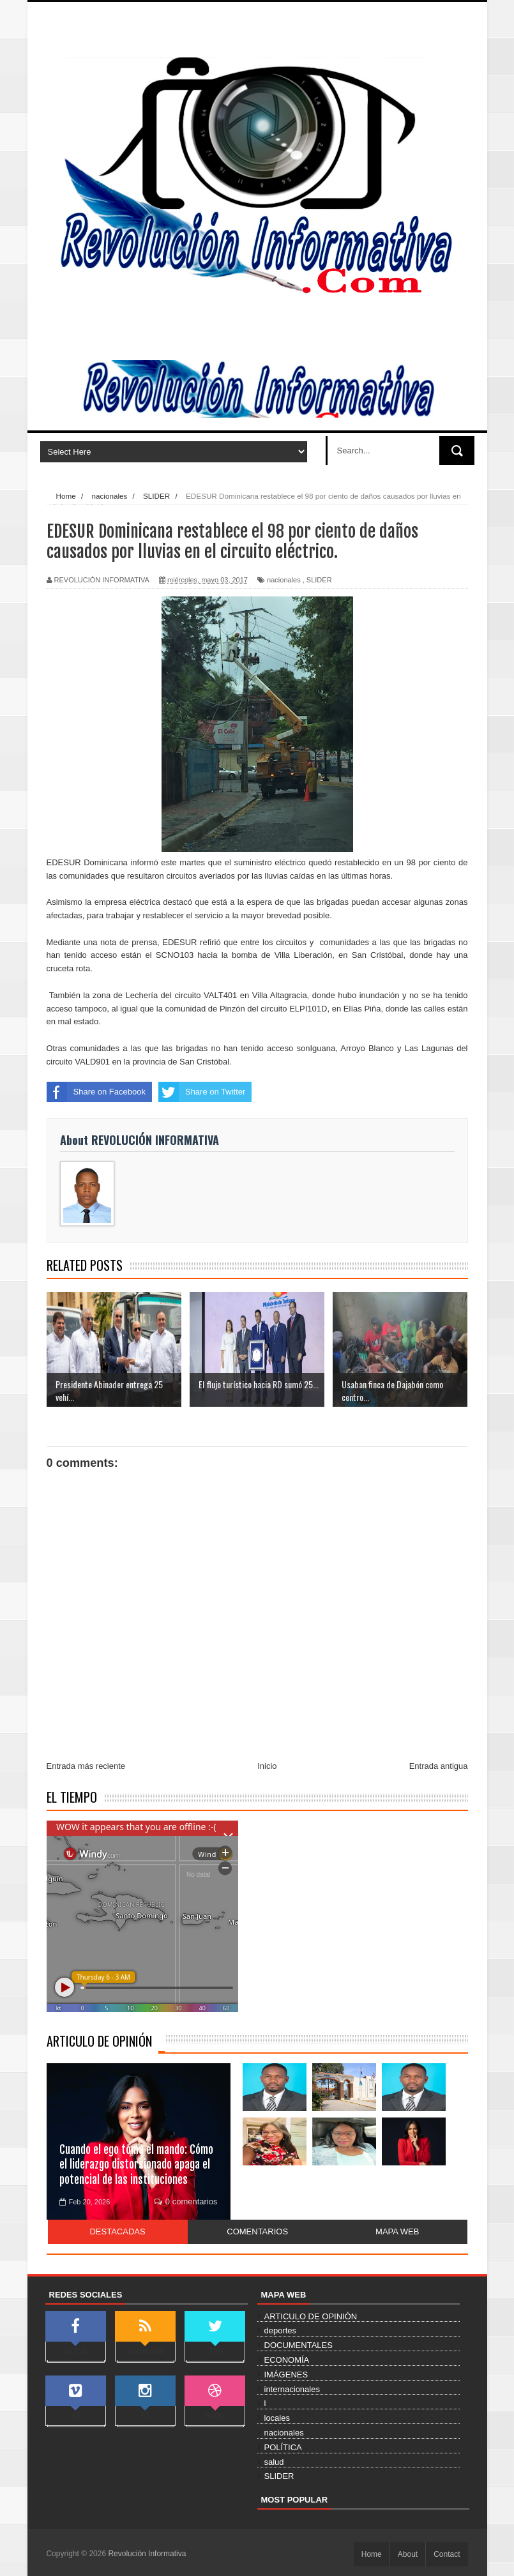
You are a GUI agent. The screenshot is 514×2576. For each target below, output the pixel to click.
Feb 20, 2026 (84, 2202)
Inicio (266, 1766)
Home (371, 2554)
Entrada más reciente (86, 1766)
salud (274, 2462)
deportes (280, 2330)
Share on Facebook (96, 1092)
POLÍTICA (283, 2447)
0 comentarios (186, 2201)
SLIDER (319, 580)
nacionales (284, 580)
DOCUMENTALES (298, 2345)
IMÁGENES (286, 2374)
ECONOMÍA (287, 2360)
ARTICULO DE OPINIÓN (99, 2040)
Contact (447, 2554)
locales (277, 2418)
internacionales (292, 2389)
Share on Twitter (201, 1092)
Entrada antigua (438, 1766)
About (408, 2554)
